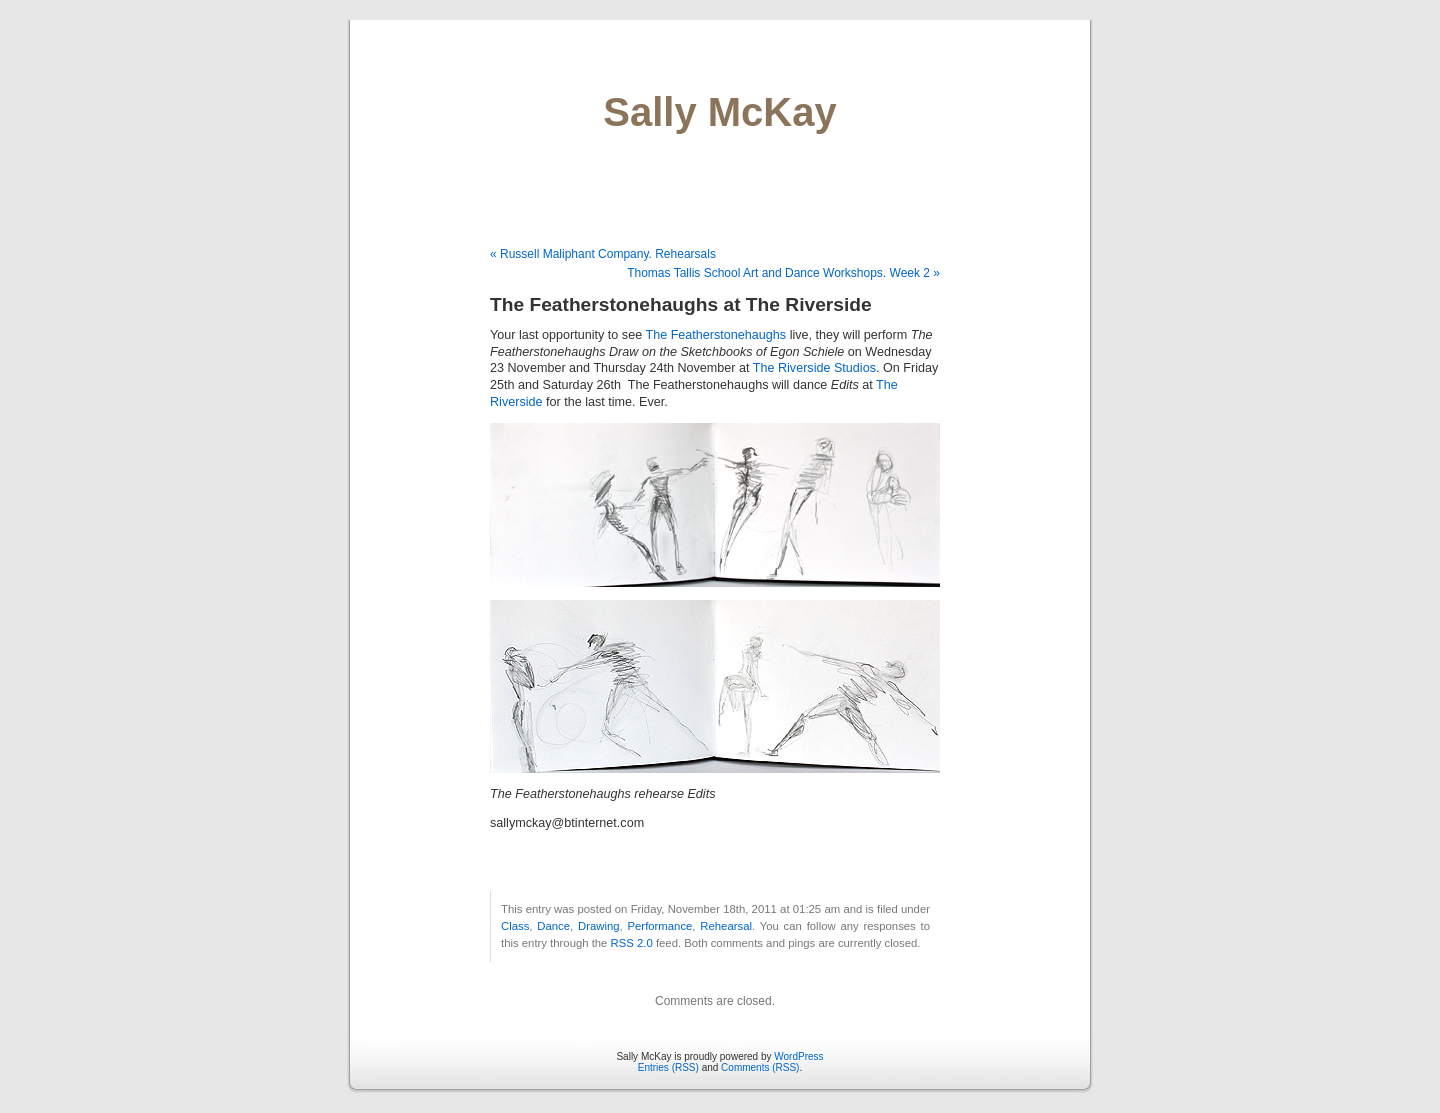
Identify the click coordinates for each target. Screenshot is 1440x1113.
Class (515, 926)
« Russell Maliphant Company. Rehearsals (603, 254)
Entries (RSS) (668, 1067)
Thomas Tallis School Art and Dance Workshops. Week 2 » (783, 273)
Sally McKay (719, 112)
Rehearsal (726, 926)
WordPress (798, 1056)
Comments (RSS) (760, 1067)
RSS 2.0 (632, 943)
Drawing (599, 926)
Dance (553, 926)
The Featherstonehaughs (715, 335)
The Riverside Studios (814, 368)
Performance (660, 926)
